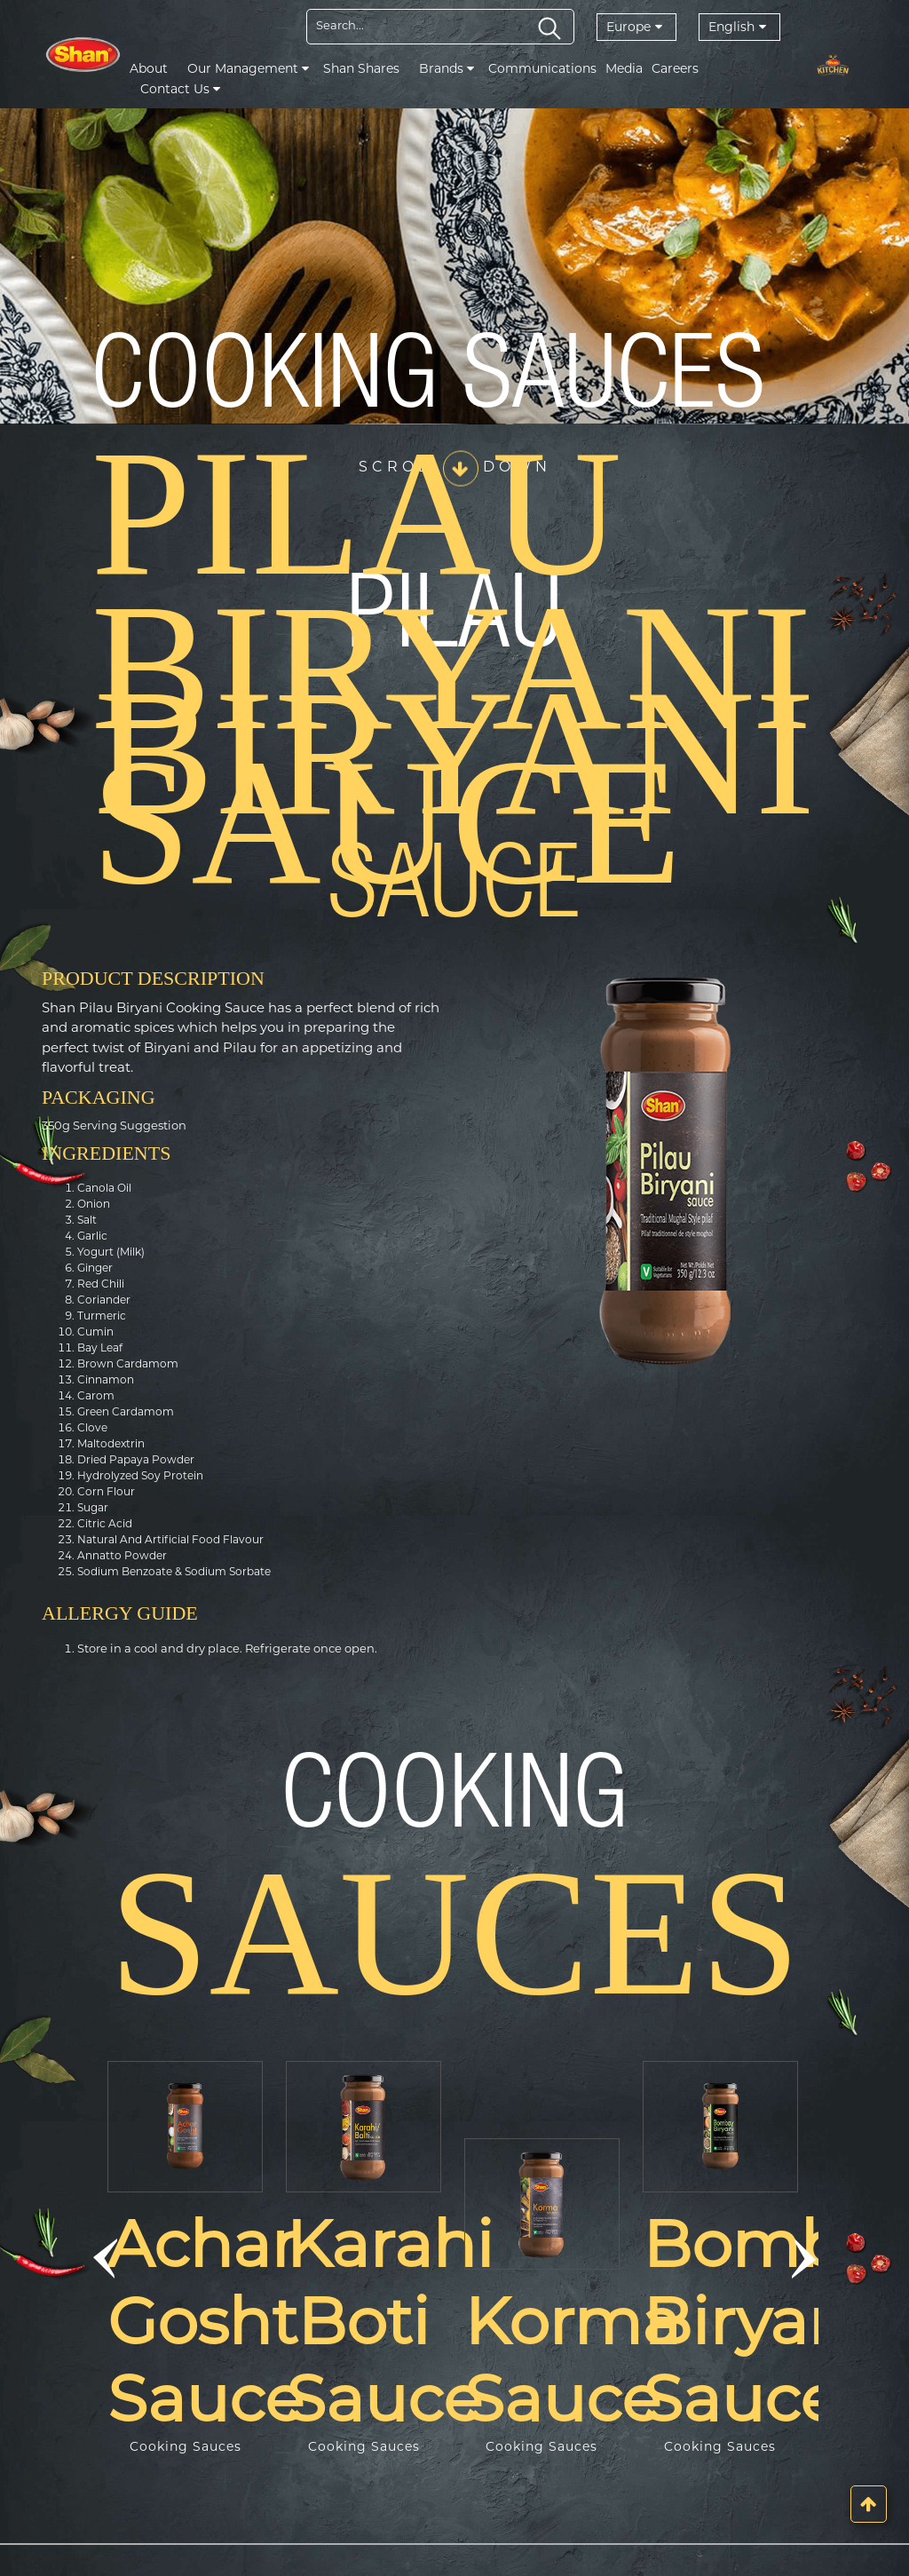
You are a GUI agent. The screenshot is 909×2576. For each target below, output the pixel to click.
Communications (542, 68)
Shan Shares (361, 68)
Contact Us (180, 89)
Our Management (248, 68)
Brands (446, 68)
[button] (105, 2258)
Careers (675, 68)
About (149, 68)
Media (624, 68)
